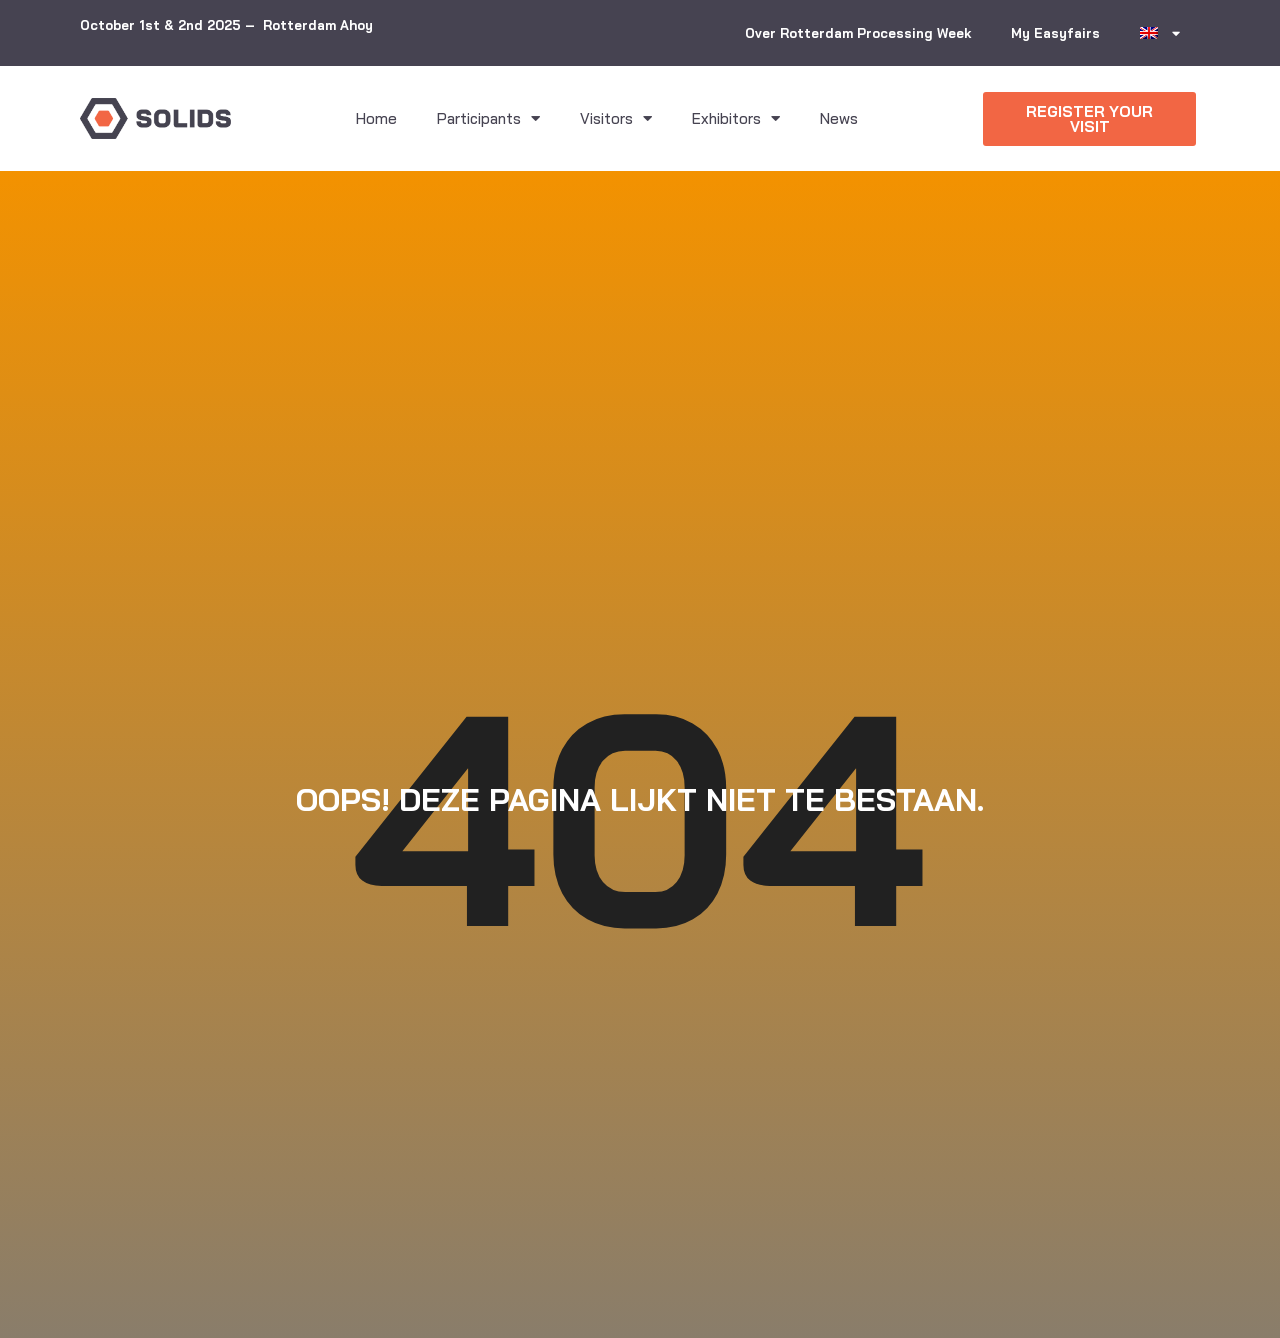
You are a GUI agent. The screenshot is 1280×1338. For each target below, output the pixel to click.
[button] (1089, 119)
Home (376, 118)
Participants (488, 118)
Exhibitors (736, 118)
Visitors (616, 118)
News (839, 118)
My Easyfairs (1055, 33)
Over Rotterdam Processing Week (858, 33)
